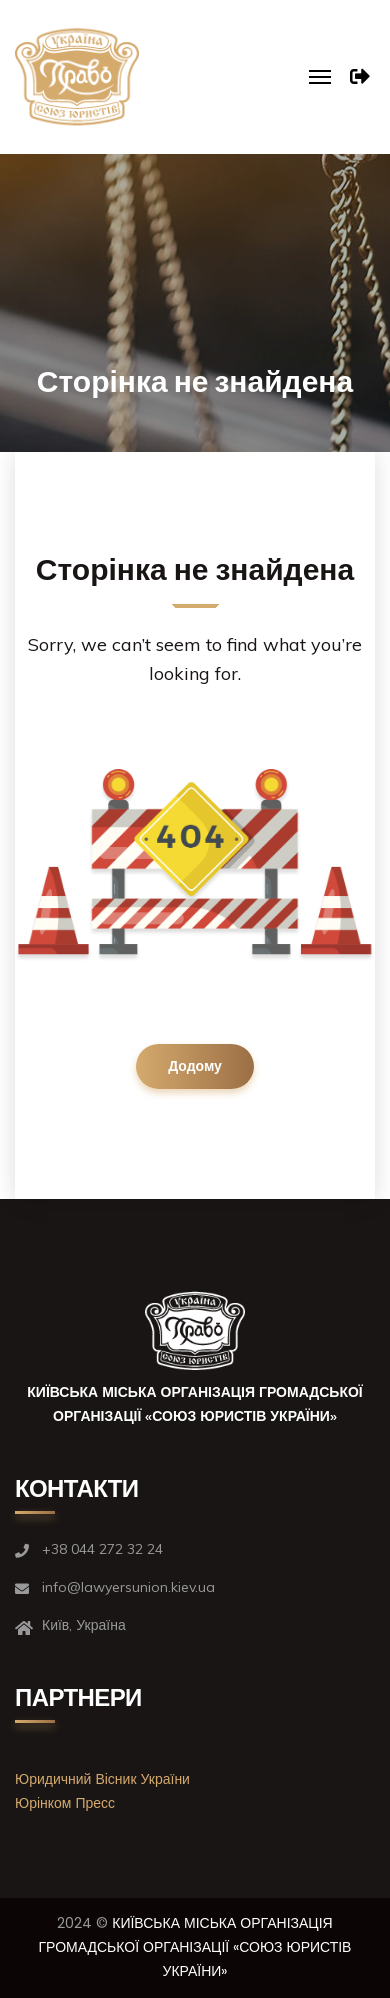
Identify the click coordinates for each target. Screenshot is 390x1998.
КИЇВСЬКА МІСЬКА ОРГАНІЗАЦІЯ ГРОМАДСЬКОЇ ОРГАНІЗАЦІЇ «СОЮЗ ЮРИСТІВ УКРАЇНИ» (195, 1947)
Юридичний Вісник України (102, 1779)
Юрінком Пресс (65, 1803)
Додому (195, 1066)
